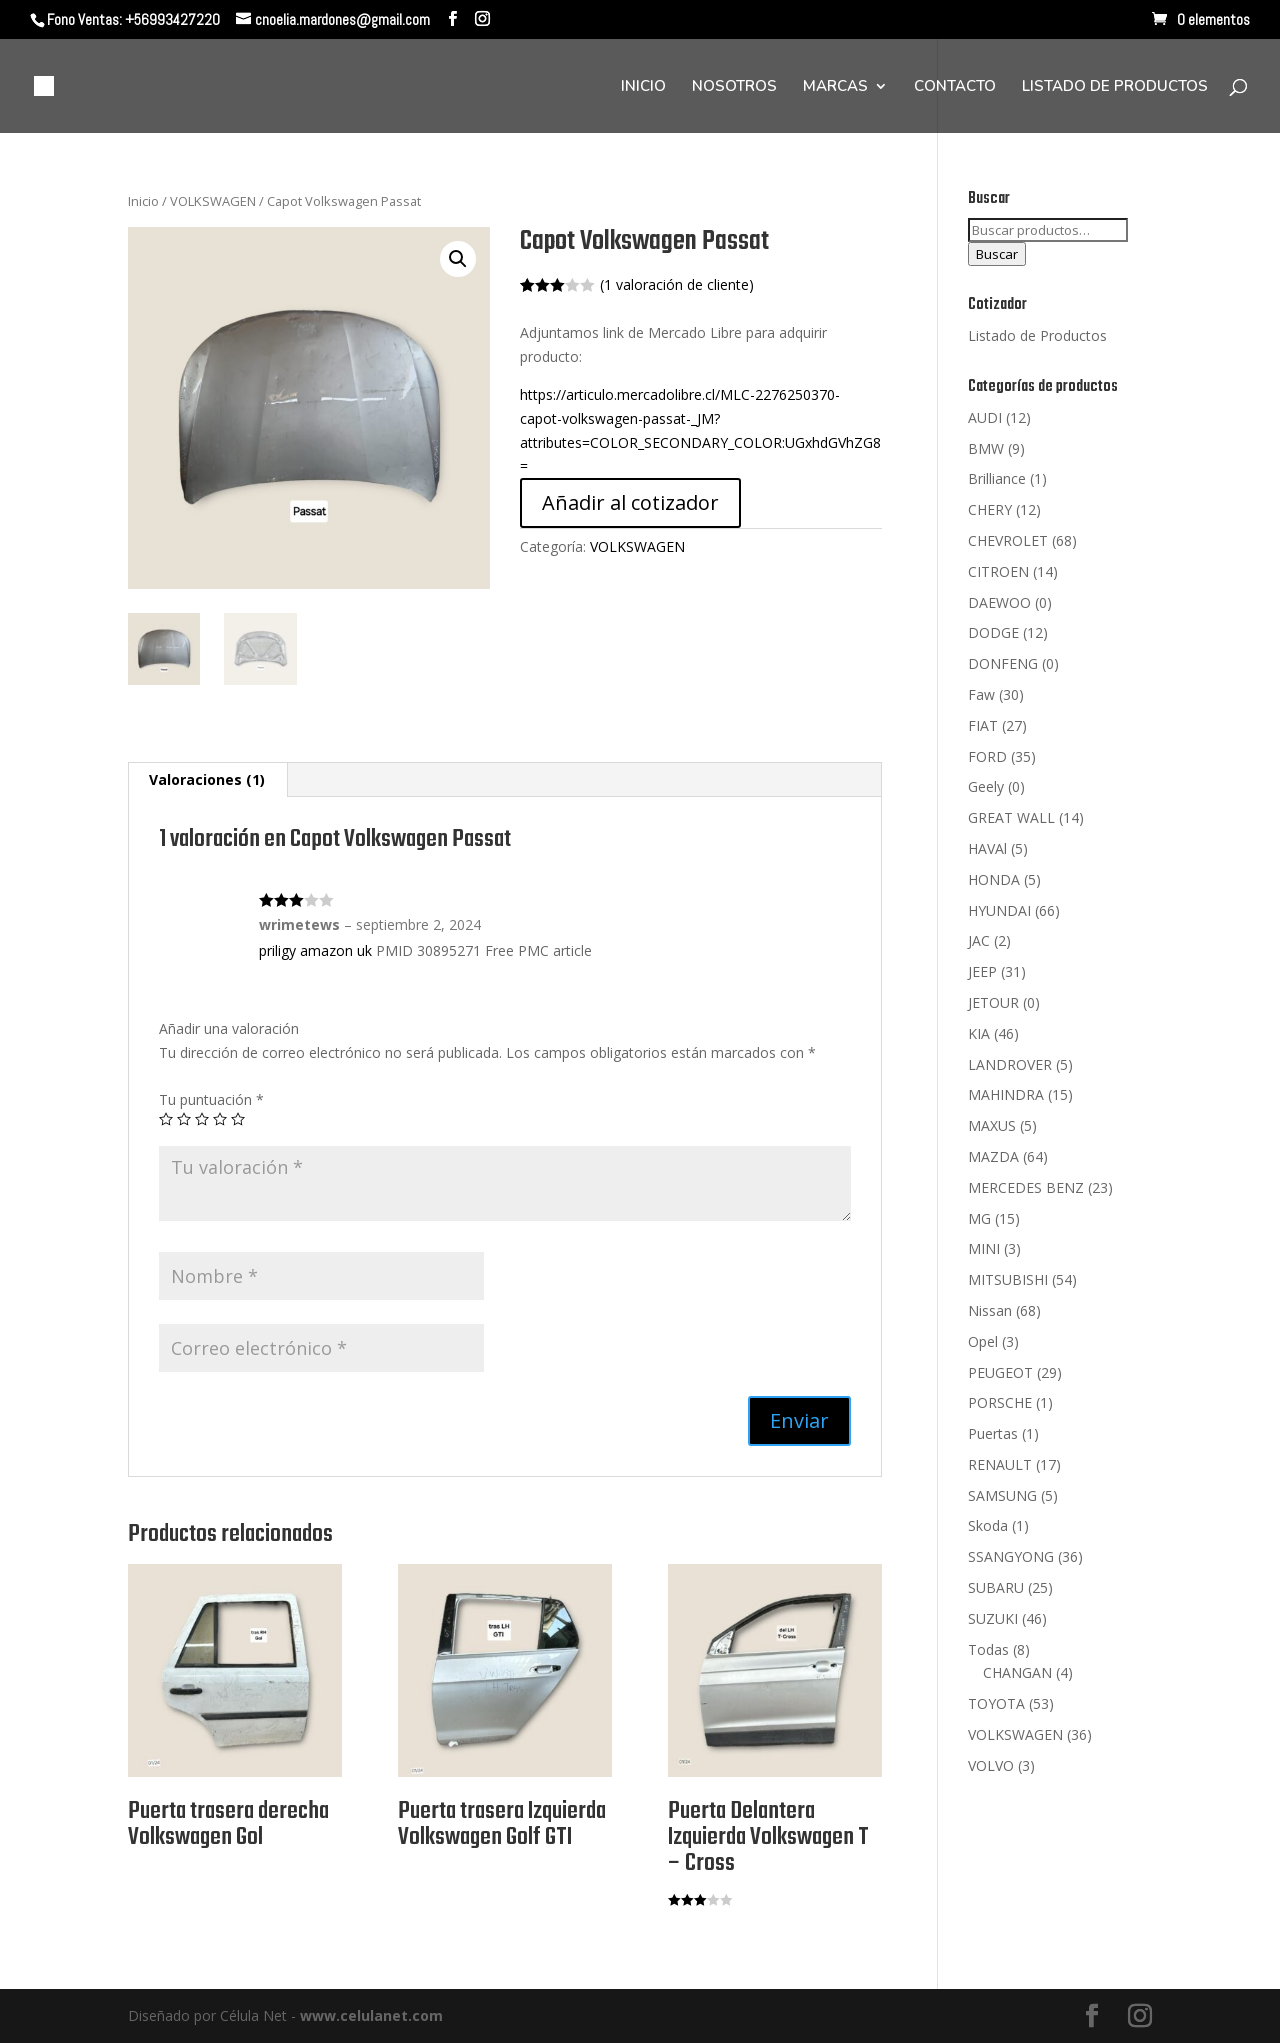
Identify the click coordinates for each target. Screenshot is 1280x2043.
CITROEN (998, 571)
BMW (986, 448)
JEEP (982, 971)
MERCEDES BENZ (1026, 1187)
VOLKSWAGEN (213, 201)
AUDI (985, 417)
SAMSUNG (1002, 1495)
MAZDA (993, 1156)
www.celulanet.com (371, 2015)
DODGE (993, 632)
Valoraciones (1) (207, 779)
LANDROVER (1010, 1064)
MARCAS (835, 87)
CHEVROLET (1008, 540)
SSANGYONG (1011, 1556)
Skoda (988, 1525)
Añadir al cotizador (630, 502)
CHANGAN (1017, 1672)
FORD (987, 756)
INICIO (643, 87)
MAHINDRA (1006, 1094)
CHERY (990, 509)
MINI (984, 1248)
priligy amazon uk (315, 950)
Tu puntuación (211, 1099)
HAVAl (987, 848)
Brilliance (997, 478)
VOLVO (991, 1765)
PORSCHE (1000, 1402)
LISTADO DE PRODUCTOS (1115, 87)
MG (979, 1218)
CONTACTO (955, 87)
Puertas (993, 1433)
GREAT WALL (1011, 817)
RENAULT (1000, 1464)
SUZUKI (993, 1618)
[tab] (207, 780)
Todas (988, 1649)
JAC (979, 940)
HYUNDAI (999, 910)
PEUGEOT (1000, 1372)
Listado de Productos (1037, 335)
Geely (986, 786)
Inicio (143, 201)
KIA (979, 1033)
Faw (981, 694)
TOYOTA (996, 1703)
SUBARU (996, 1587)
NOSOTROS (734, 87)
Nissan (990, 1310)
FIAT (983, 725)
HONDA (994, 879)
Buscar (997, 254)
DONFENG (1003, 663)
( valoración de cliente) (677, 284)
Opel (983, 1341)
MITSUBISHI (1008, 1279)
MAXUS (992, 1125)
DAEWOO (999, 602)
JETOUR (993, 1002)
